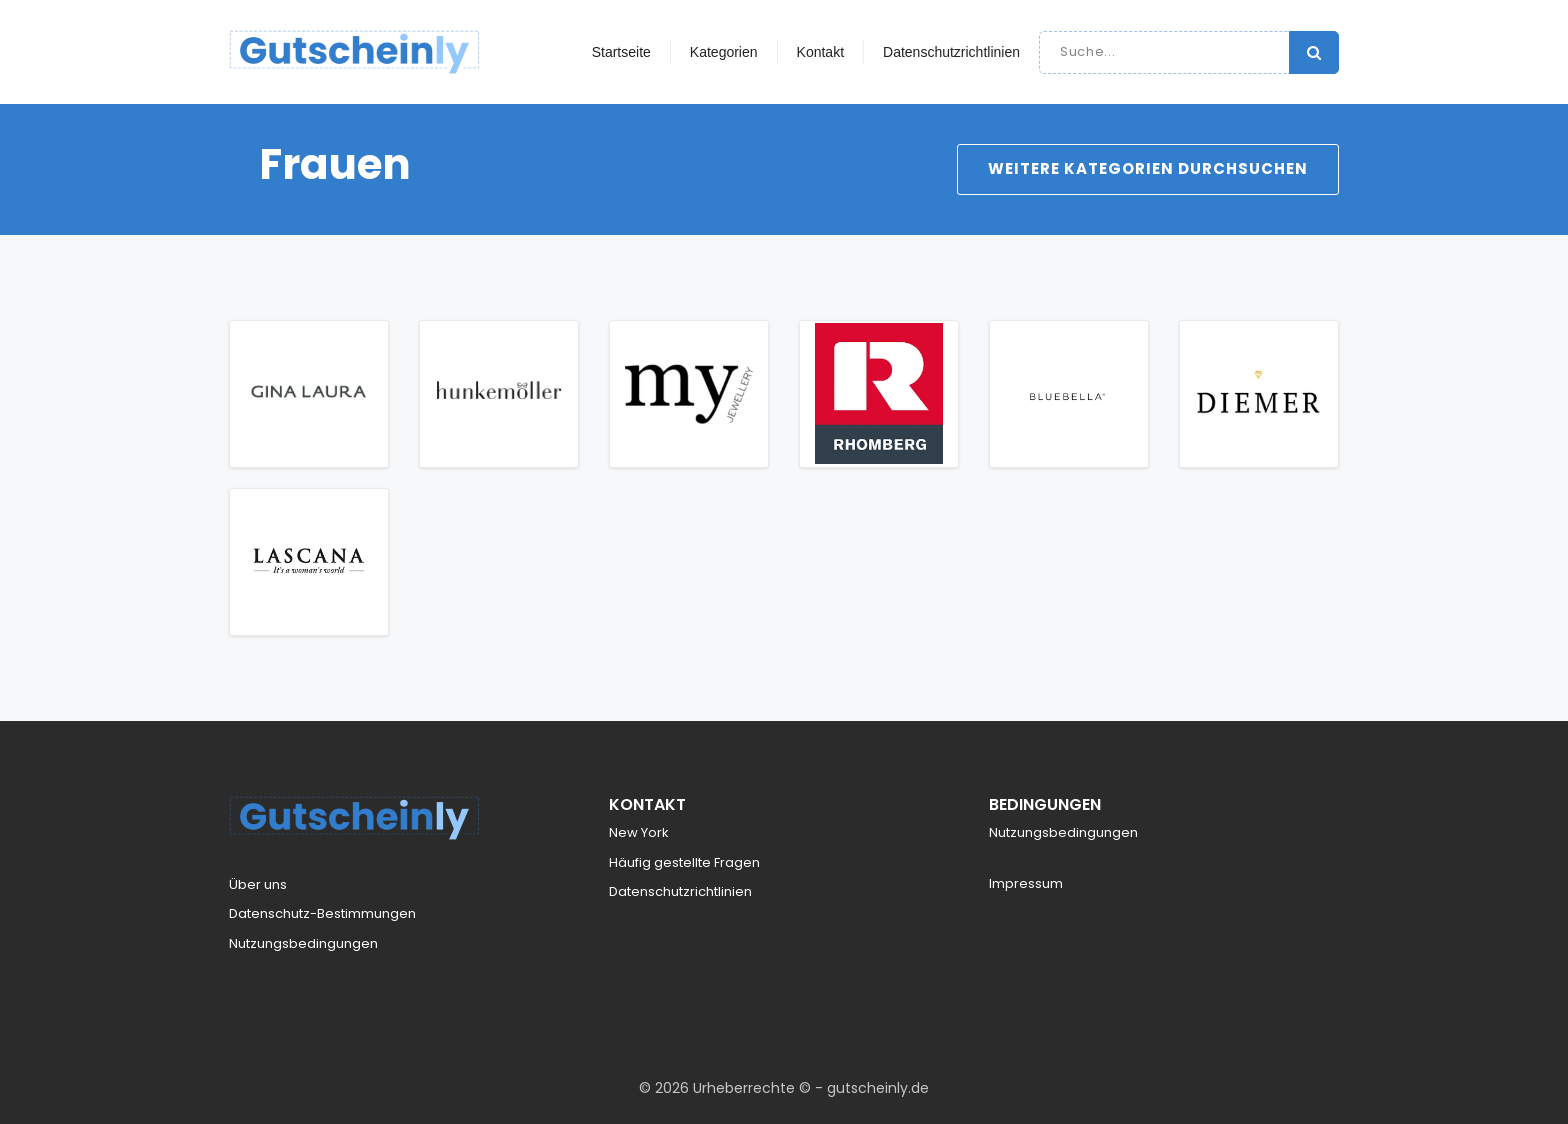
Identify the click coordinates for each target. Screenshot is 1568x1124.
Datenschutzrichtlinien (951, 52)
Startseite (621, 52)
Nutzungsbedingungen (303, 943)
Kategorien (724, 52)
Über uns (258, 884)
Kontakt (820, 52)
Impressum (1026, 883)
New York (639, 832)
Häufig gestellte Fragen (684, 862)
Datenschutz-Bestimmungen (322, 913)
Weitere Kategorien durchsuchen (1148, 168)
